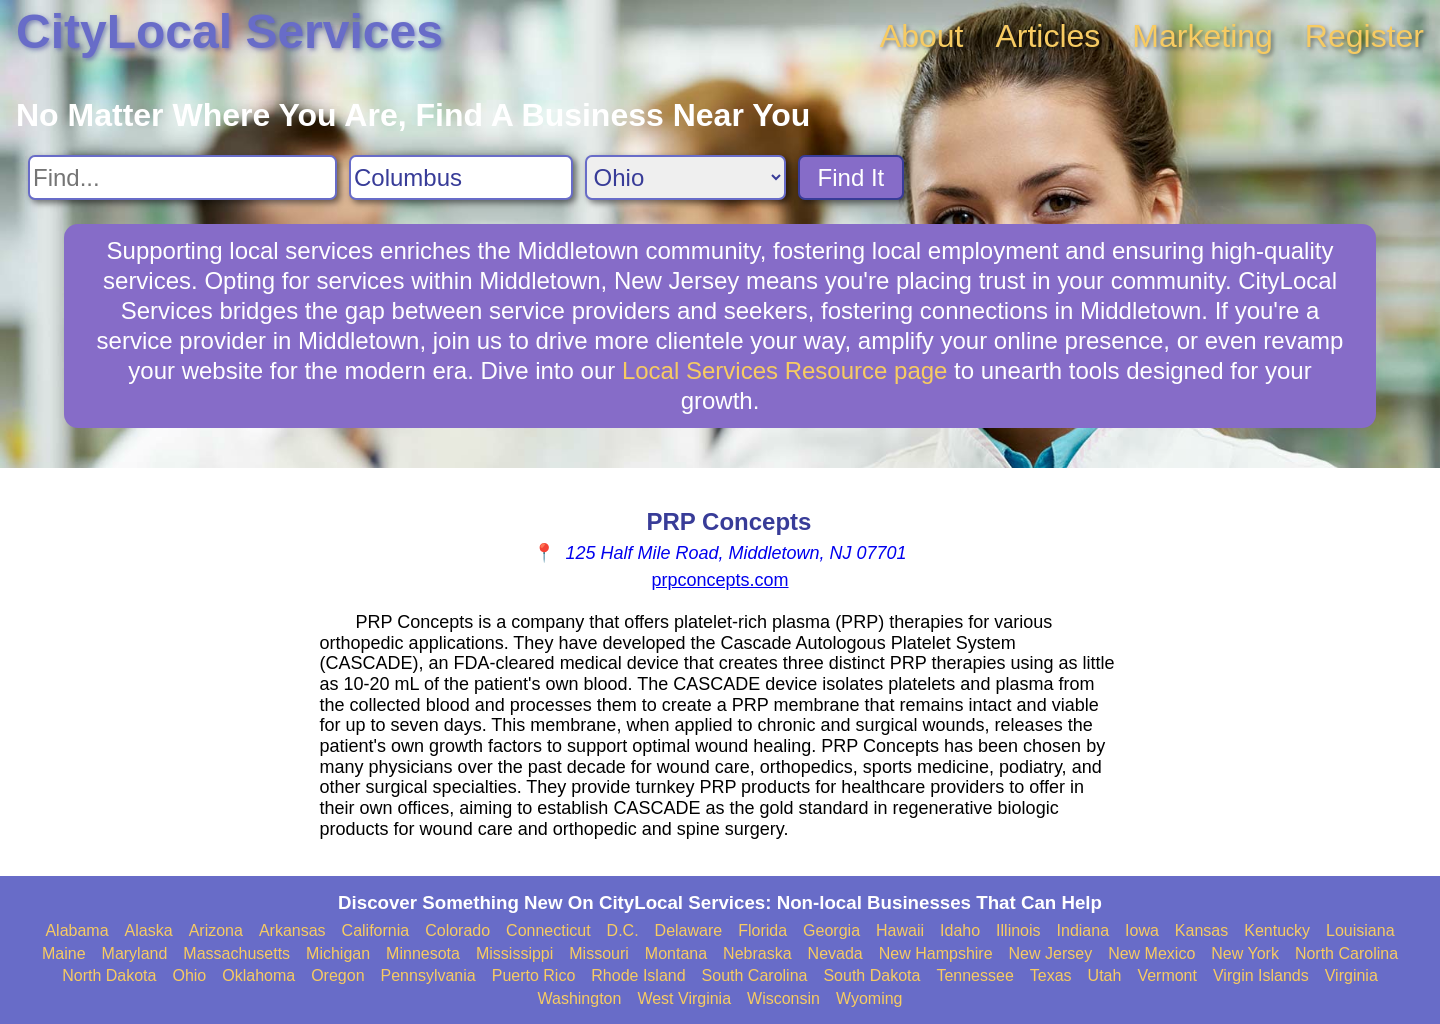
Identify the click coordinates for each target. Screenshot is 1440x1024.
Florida (762, 930)
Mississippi (514, 953)
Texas (1051, 975)
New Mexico (1151, 953)
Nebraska (757, 953)
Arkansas (292, 930)
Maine (64, 953)
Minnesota (423, 953)
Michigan (338, 953)
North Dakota (109, 975)
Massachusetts (236, 953)
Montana (676, 953)
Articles (1047, 36)
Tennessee (974, 975)
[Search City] (461, 177)
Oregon (337, 975)
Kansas (1201, 930)
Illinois (1018, 930)
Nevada (835, 953)
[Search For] (182, 177)
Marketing (1202, 36)
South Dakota (871, 975)
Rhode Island (638, 975)
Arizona (216, 930)
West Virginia (684, 998)
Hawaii (900, 930)
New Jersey (1051, 953)
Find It (851, 177)
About (922, 36)
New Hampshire (936, 953)
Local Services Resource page (785, 370)
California (376, 930)
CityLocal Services (229, 31)
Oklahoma (258, 975)
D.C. (623, 930)
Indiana (1083, 930)
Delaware (689, 930)
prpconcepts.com (719, 580)
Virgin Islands (1261, 975)
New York (1245, 953)
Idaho (960, 930)
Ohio (189, 975)
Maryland (135, 953)
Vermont (1167, 975)
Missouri (599, 953)
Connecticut (548, 930)
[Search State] (685, 177)
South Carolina (755, 975)
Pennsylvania (428, 975)
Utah (1105, 975)
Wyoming (869, 998)
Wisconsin (783, 998)
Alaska (149, 930)
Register (1364, 36)
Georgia (831, 930)
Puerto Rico (534, 975)
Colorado (457, 930)
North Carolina (1346, 953)
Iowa (1142, 930)
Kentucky (1277, 930)
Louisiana (1360, 930)
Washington (579, 998)
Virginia (1351, 975)
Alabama (76, 930)
